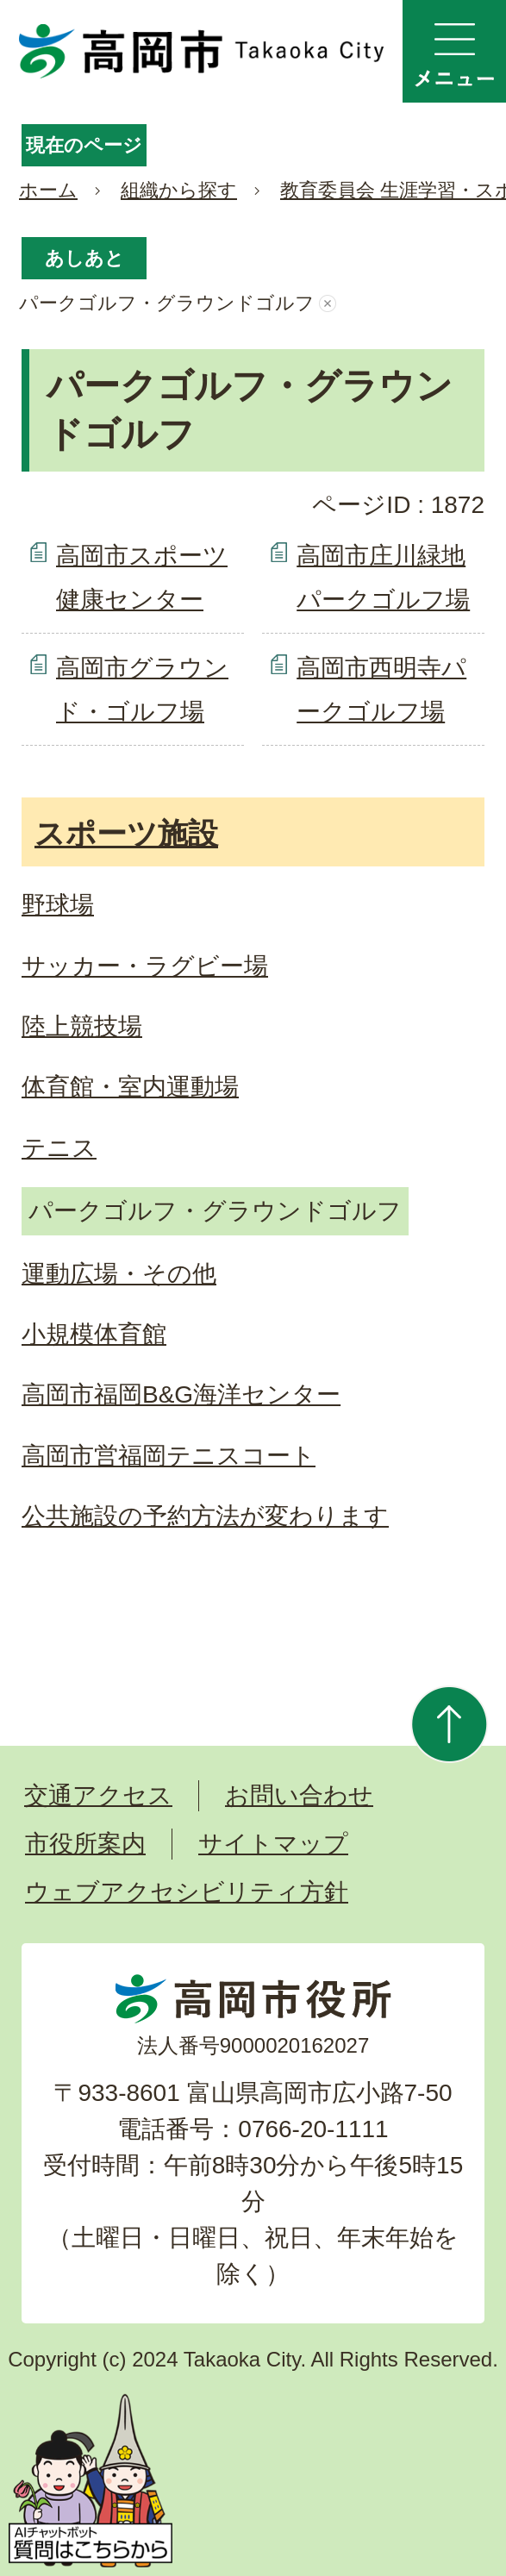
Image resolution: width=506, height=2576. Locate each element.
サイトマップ (273, 1843)
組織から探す (179, 190)
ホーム (48, 190)
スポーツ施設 (126, 833)
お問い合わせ (299, 1795)
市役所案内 (85, 1843)
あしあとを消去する (327, 303)
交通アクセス (98, 1795)
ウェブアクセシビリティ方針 (186, 1892)
